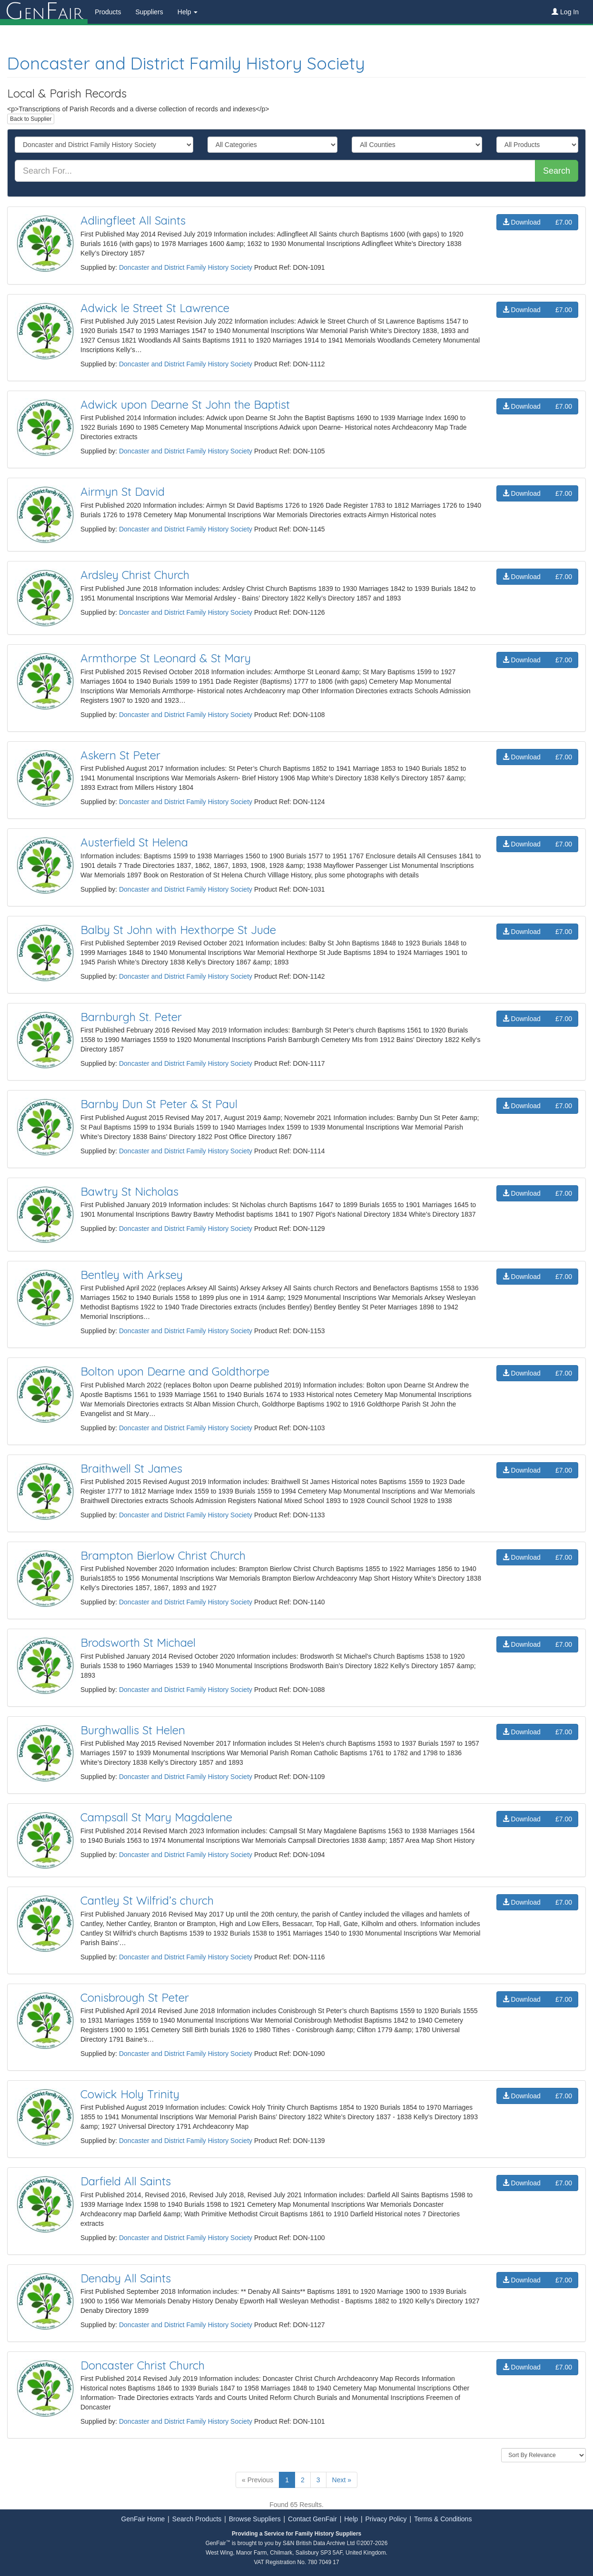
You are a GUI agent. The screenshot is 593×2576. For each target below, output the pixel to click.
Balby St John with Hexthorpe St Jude (178, 930)
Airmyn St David (122, 491)
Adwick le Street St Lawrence (154, 308)
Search (556, 171)
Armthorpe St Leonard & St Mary (165, 658)
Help (351, 2519)
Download (537, 222)
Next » (341, 2480)
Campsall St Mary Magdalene (156, 1817)
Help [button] (188, 12)
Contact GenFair (312, 2519)
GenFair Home (143, 2519)
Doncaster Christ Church (142, 2365)
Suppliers (149, 12)
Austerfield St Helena (134, 842)
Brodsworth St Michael (138, 1642)
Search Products (197, 2519)
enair (44, 12)
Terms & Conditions (443, 2519)
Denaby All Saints (125, 2278)
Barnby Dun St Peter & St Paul (158, 1104)
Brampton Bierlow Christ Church (163, 1555)
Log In (565, 12)
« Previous (257, 2480)
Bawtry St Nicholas (129, 1191)
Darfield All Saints (125, 2181)
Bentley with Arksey (131, 1275)
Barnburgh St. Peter (131, 1017)
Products (108, 12)
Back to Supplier (30, 119)
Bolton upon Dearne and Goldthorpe (174, 1371)
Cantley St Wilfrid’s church (147, 1900)
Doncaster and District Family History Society (186, 63)
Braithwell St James (131, 1468)
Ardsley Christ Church (134, 575)
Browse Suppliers (255, 2519)
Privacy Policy (385, 2519)
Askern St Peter (120, 755)
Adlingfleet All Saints (133, 220)
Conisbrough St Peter (134, 1997)
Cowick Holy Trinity (129, 2094)
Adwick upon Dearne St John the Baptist (185, 404)
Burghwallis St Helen (132, 1730)
